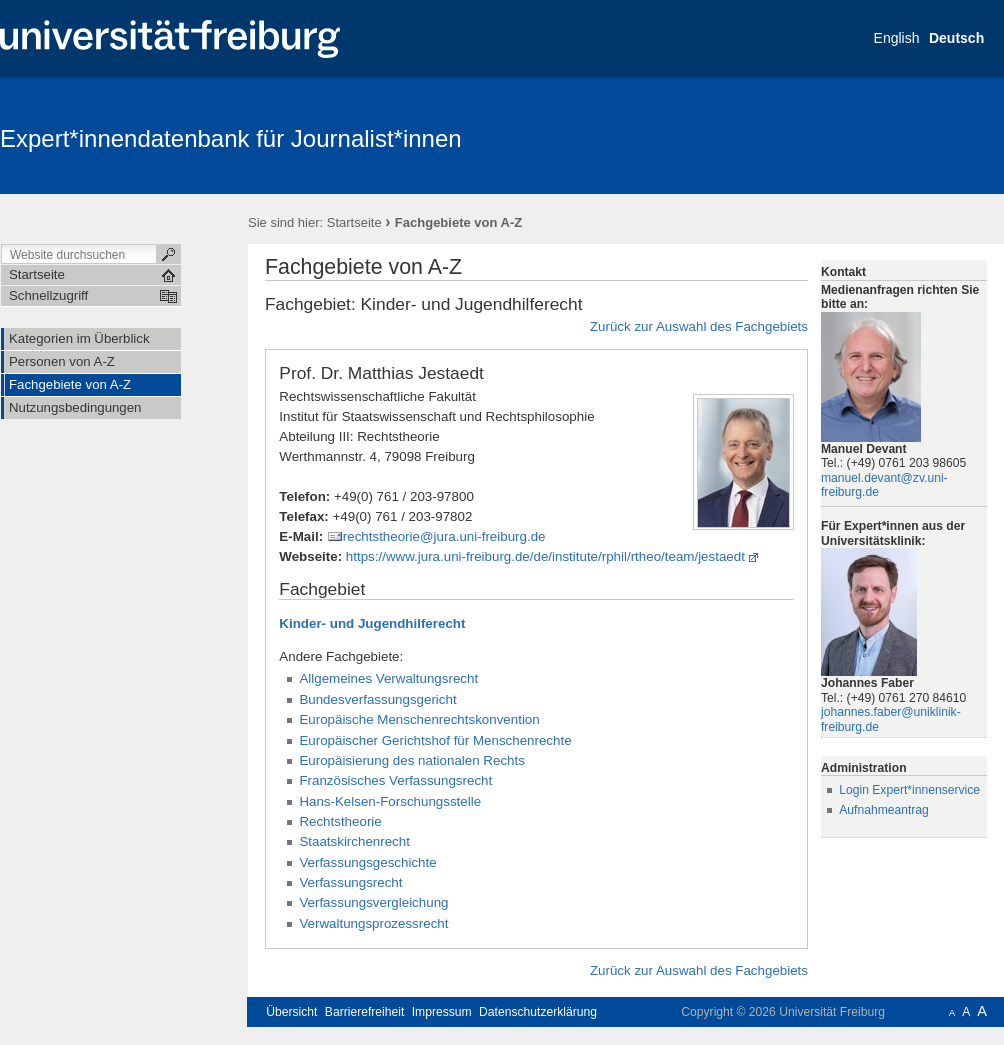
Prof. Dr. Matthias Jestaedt (381, 373)
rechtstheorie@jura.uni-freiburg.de (444, 536)
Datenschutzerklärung (538, 1012)
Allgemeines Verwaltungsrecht (388, 678)
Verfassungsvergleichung (373, 902)
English (897, 38)
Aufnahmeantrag (884, 810)
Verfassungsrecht (350, 882)
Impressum (442, 1012)
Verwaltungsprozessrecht (373, 923)
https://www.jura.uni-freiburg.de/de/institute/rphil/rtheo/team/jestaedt (545, 556)
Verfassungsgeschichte (367, 862)
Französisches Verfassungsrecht (395, 780)
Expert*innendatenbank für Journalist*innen (231, 138)
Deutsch (956, 38)
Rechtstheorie (340, 821)
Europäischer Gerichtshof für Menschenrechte (435, 740)
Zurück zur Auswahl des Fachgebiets (699, 326)
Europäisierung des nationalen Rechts (412, 760)
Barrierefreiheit (365, 1012)
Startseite (354, 222)
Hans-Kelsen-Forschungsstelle (390, 801)
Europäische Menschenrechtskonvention (419, 719)
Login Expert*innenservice (909, 790)
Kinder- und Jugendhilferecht (372, 623)
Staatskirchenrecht (354, 841)
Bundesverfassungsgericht (377, 699)
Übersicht (291, 1012)
